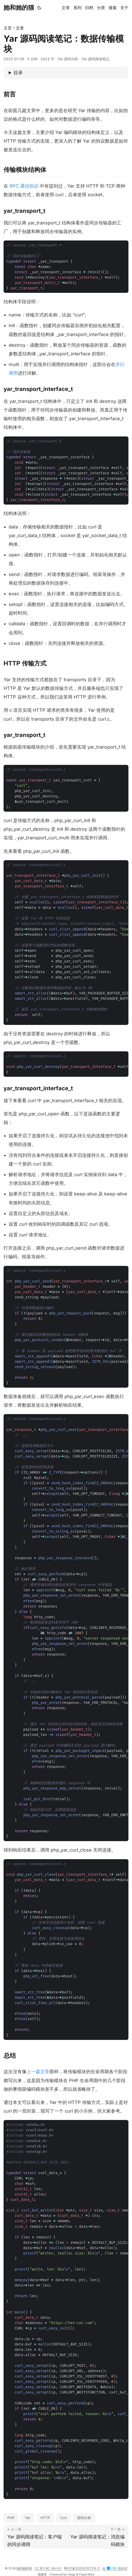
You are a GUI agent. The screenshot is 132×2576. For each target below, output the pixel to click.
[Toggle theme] (39, 7)
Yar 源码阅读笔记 (95, 59)
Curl (63, 2518)
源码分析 (71, 59)
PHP (11, 2518)
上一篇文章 (38, 2071)
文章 (20, 28)
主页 (8, 28)
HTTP (45, 2518)
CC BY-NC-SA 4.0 (48, 2568)
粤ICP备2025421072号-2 (82, 2568)
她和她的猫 (19, 7)
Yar (60, 59)
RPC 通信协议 (23, 186)
